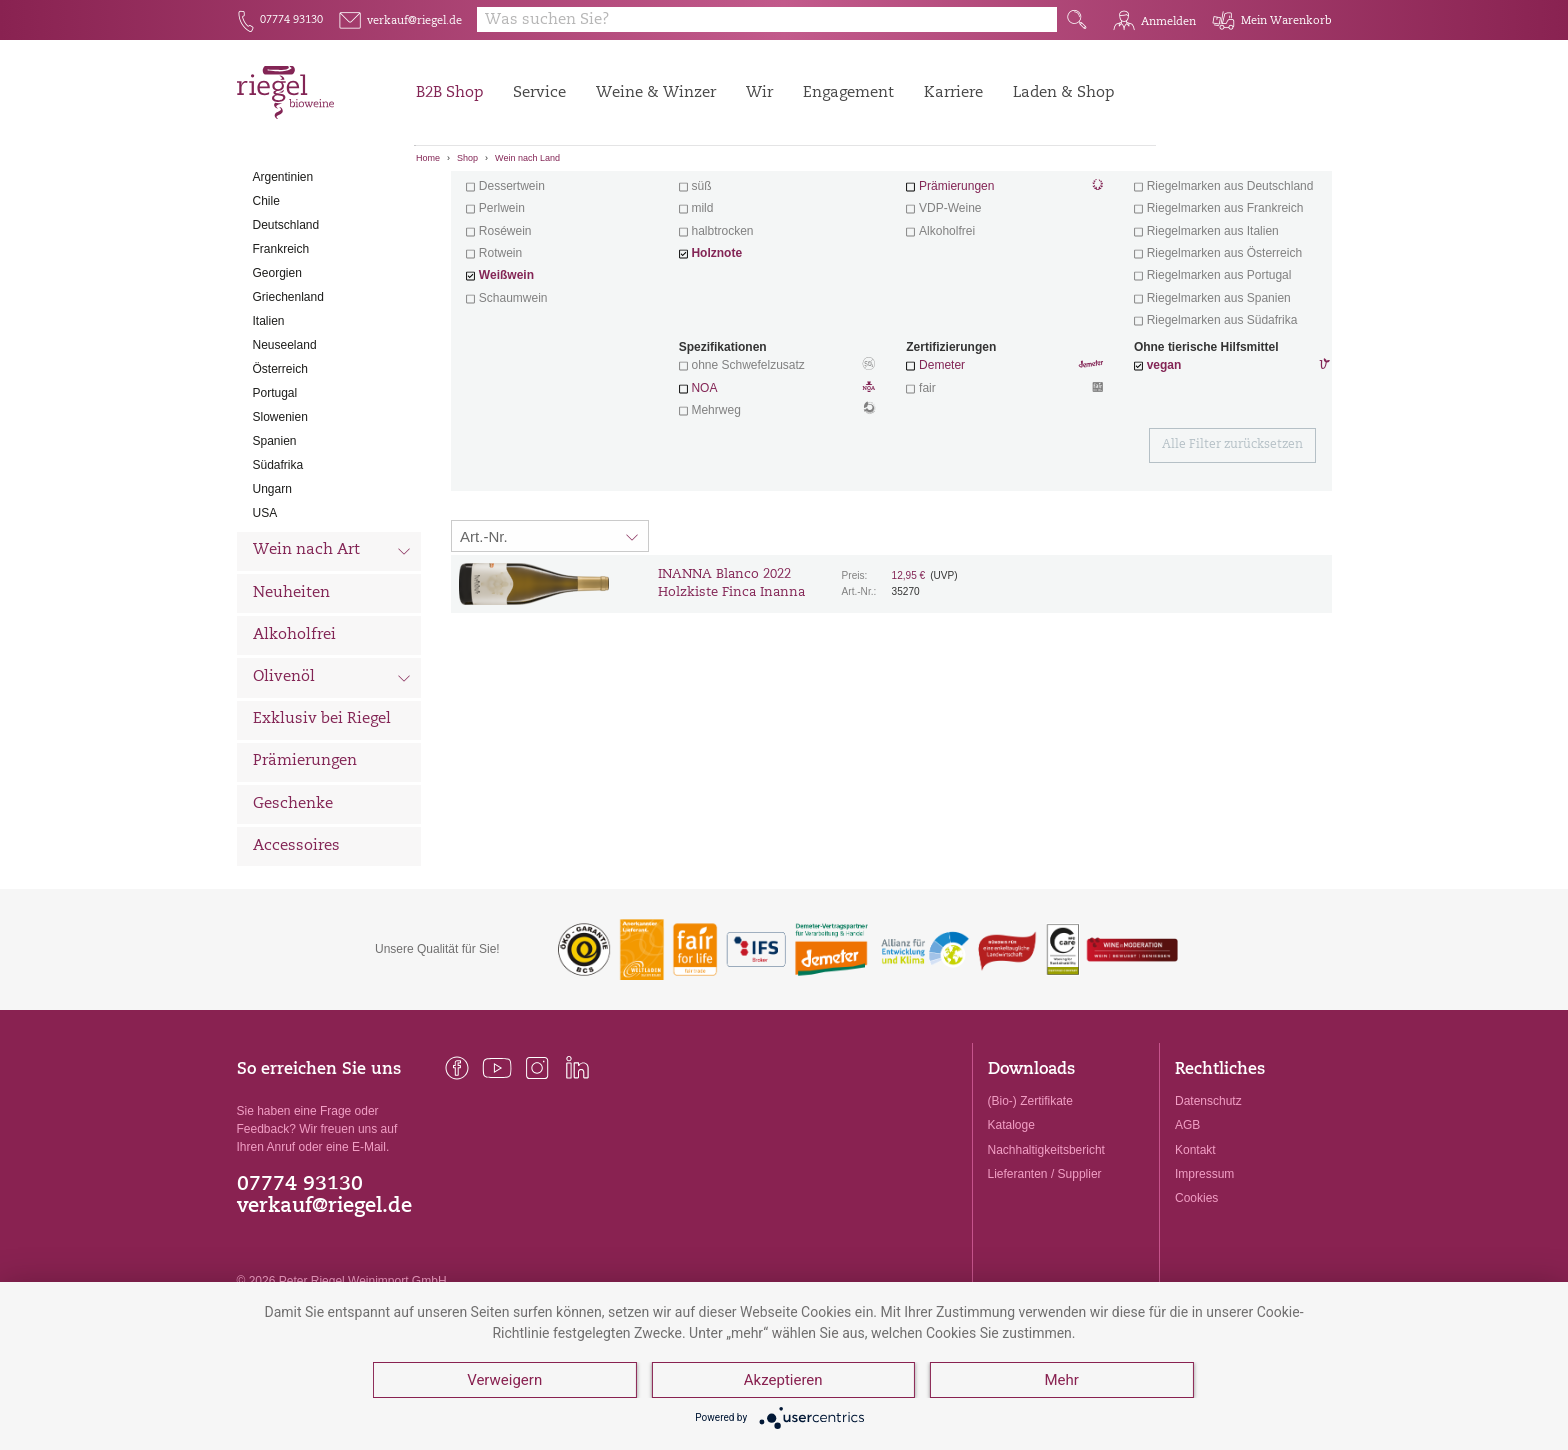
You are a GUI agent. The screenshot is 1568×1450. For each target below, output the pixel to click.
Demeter (942, 466)
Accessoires (296, 946)
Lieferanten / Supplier (1045, 1274)
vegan (1164, 466)
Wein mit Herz (1005, 266)
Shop (467, 158)
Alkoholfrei (294, 735)
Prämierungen (305, 862)
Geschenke (293, 904)
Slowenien (280, 517)
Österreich (280, 469)
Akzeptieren (783, 1380)
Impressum (1204, 1274)
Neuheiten (291, 693)
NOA (777, 490)
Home (428, 158)
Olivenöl (332, 780)
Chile (266, 301)
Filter (894, 205)
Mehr (1061, 1380)
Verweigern (504, 1380)
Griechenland (288, 397)
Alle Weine (293, 205)
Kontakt (1195, 1250)
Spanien (275, 541)
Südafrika (278, 565)
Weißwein (506, 376)
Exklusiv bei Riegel (322, 820)
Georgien (277, 373)
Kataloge (1011, 1226)
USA (265, 613)
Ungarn (272, 589)
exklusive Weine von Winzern (1230, 264)
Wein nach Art (332, 654)
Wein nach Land (527, 158)
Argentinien (283, 277)
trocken (710, 264)
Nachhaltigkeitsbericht (1046, 1250)
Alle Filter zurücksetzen (1232, 546)
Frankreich (281, 349)
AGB (1187, 1226)
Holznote (716, 354)
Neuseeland (285, 445)
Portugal (275, 493)
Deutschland (286, 325)
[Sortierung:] (550, 637)
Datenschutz (1208, 1202)
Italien (269, 421)
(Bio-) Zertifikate (1030, 1202)
